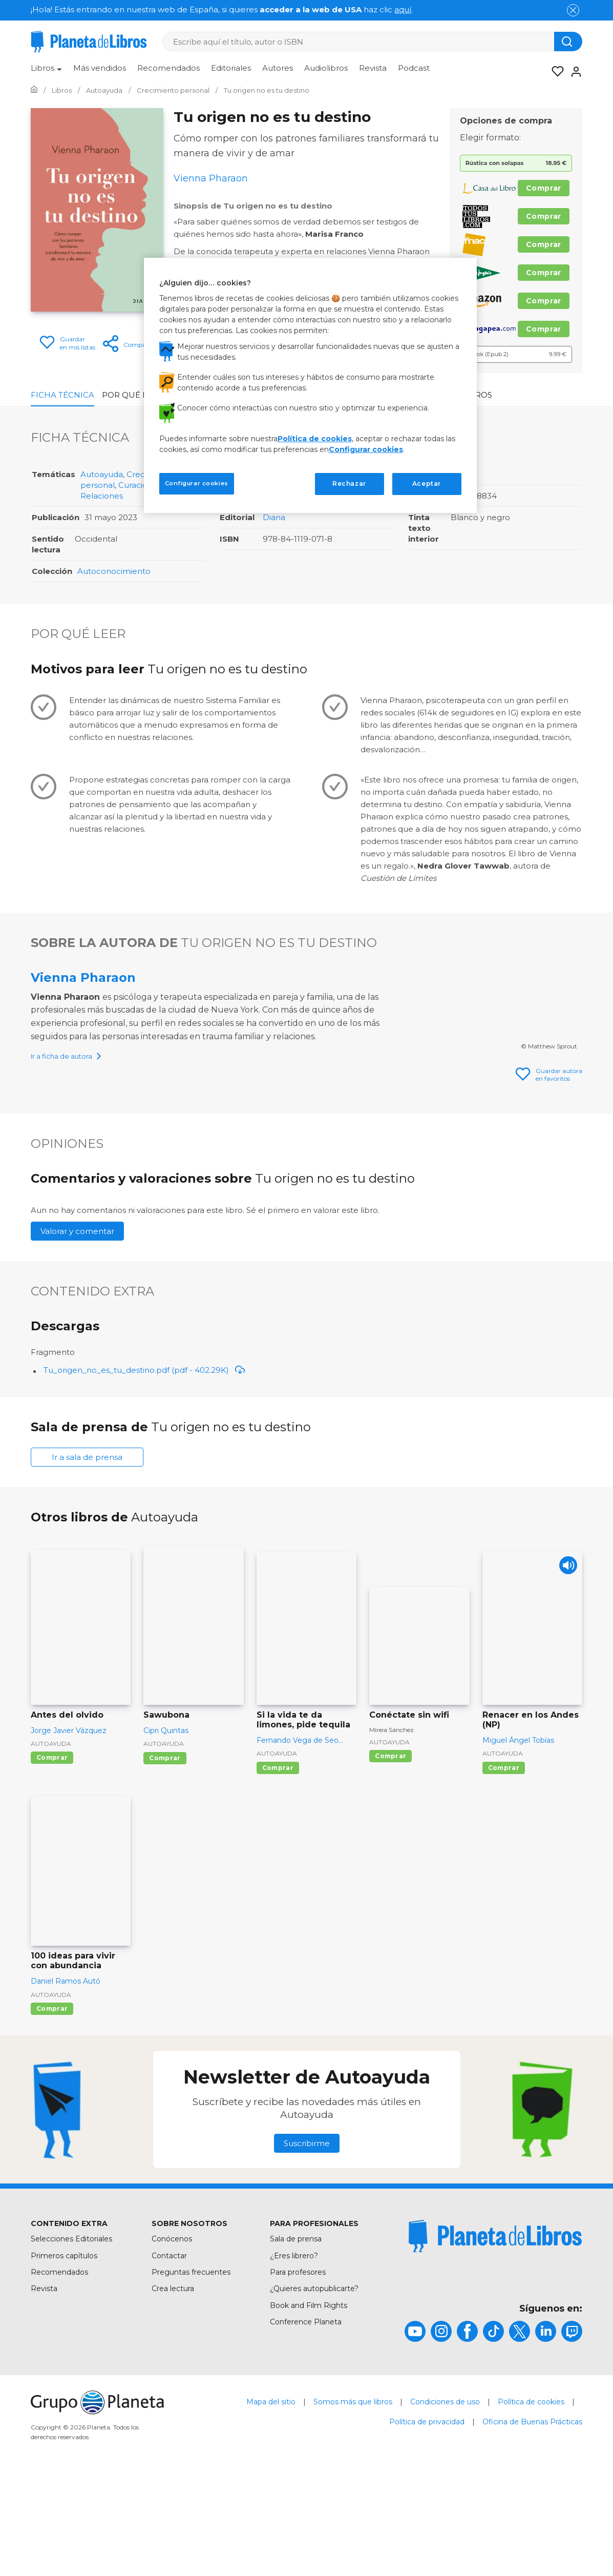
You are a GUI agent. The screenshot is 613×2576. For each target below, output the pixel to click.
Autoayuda (101, 474)
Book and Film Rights (308, 2402)
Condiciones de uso (445, 2498)
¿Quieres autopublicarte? (314, 2385)
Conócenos (172, 2335)
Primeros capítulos (64, 2352)
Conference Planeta (306, 2418)
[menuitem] (46, 71)
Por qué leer (132, 395)
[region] (310, 385)
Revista (373, 68)
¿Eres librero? (294, 2352)
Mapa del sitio (270, 2498)
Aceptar (426, 483)
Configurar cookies (366, 449)
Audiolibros (326, 68)
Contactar (169, 2352)
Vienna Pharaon (83, 977)
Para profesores (298, 2369)
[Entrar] (573, 72)
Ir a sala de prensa (87, 1554)
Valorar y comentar (77, 1328)
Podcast (414, 68)
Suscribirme (307, 2240)
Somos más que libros (352, 2498)
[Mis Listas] (554, 72)
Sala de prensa (296, 2335)
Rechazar (349, 483)
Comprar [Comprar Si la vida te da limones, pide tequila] (277, 1864)
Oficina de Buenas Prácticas (532, 2518)
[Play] (565, 1664)
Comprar (543, 188)
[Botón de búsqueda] (568, 41)
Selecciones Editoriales (71, 2335)
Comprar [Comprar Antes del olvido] (52, 1854)
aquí (402, 9)
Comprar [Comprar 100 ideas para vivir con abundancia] (52, 2105)
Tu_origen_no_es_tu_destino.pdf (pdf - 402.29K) (144, 1467)
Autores (277, 68)
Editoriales (231, 68)
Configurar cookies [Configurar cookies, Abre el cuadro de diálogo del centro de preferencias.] (196, 483)
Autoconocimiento (114, 571)
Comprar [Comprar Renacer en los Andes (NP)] (503, 1864)
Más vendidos (99, 68)
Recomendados (168, 68)
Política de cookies (531, 2498)
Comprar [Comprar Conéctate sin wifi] (390, 1853)
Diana (274, 517)
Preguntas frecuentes (191, 2369)
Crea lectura (173, 2385)
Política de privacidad (426, 2518)
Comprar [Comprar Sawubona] (164, 1855)
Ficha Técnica (62, 395)
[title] (495, 2332)
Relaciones (101, 496)
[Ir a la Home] (34, 90)
